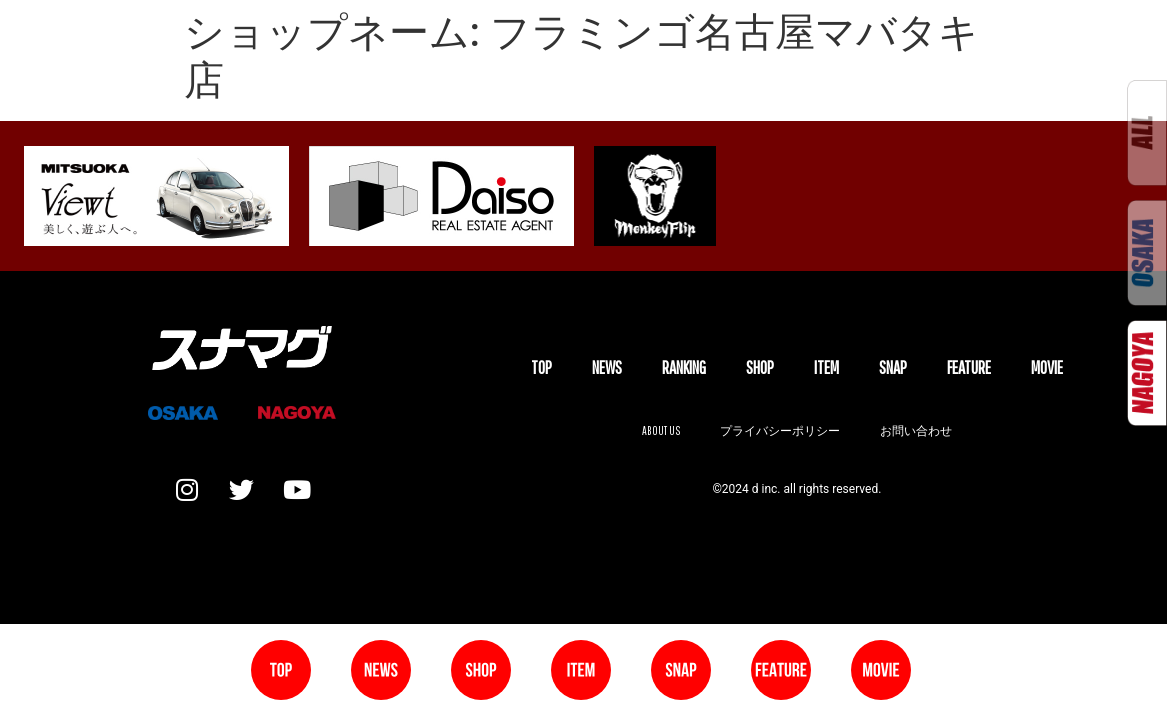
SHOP (760, 367)
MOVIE (1047, 367)
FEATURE (969, 367)
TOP (541, 367)
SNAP (893, 367)
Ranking (684, 367)
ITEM (826, 367)
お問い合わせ (916, 430)
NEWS (607, 367)
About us (661, 430)
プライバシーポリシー (780, 430)
